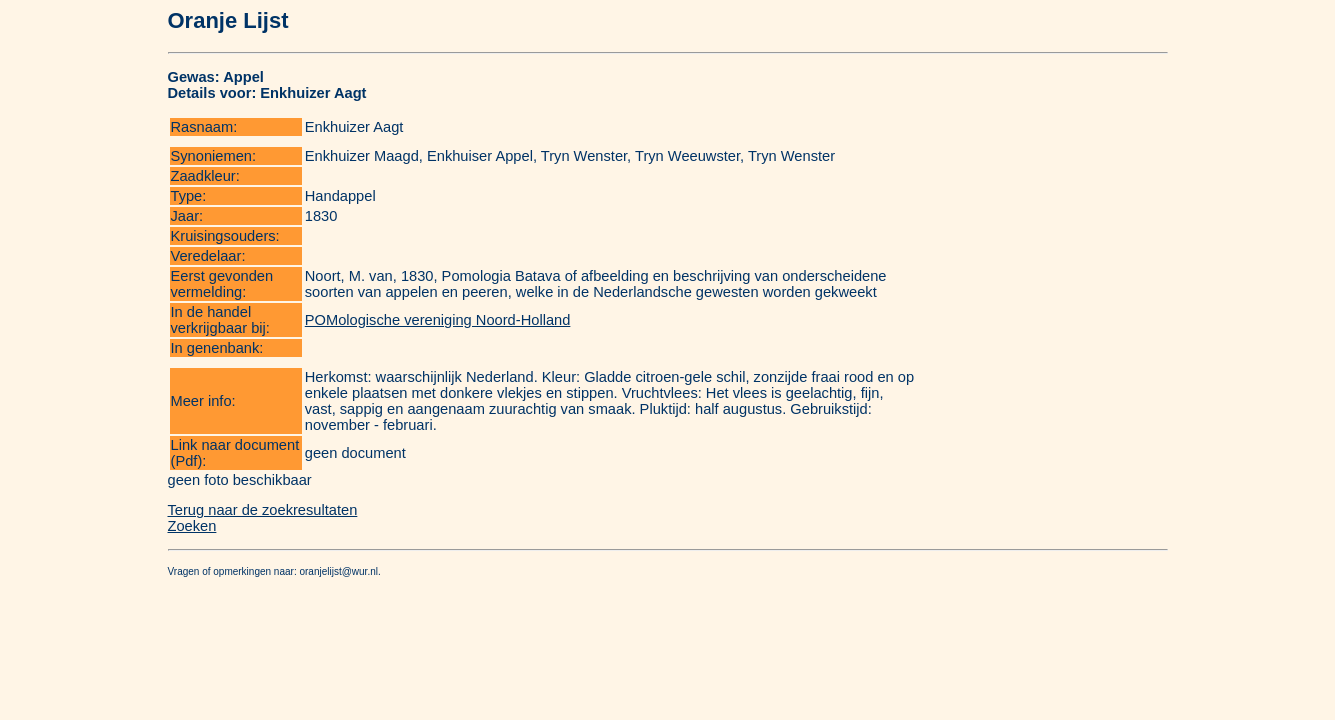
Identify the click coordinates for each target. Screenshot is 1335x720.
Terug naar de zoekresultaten (263, 510)
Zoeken (192, 526)
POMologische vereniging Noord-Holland (438, 320)
